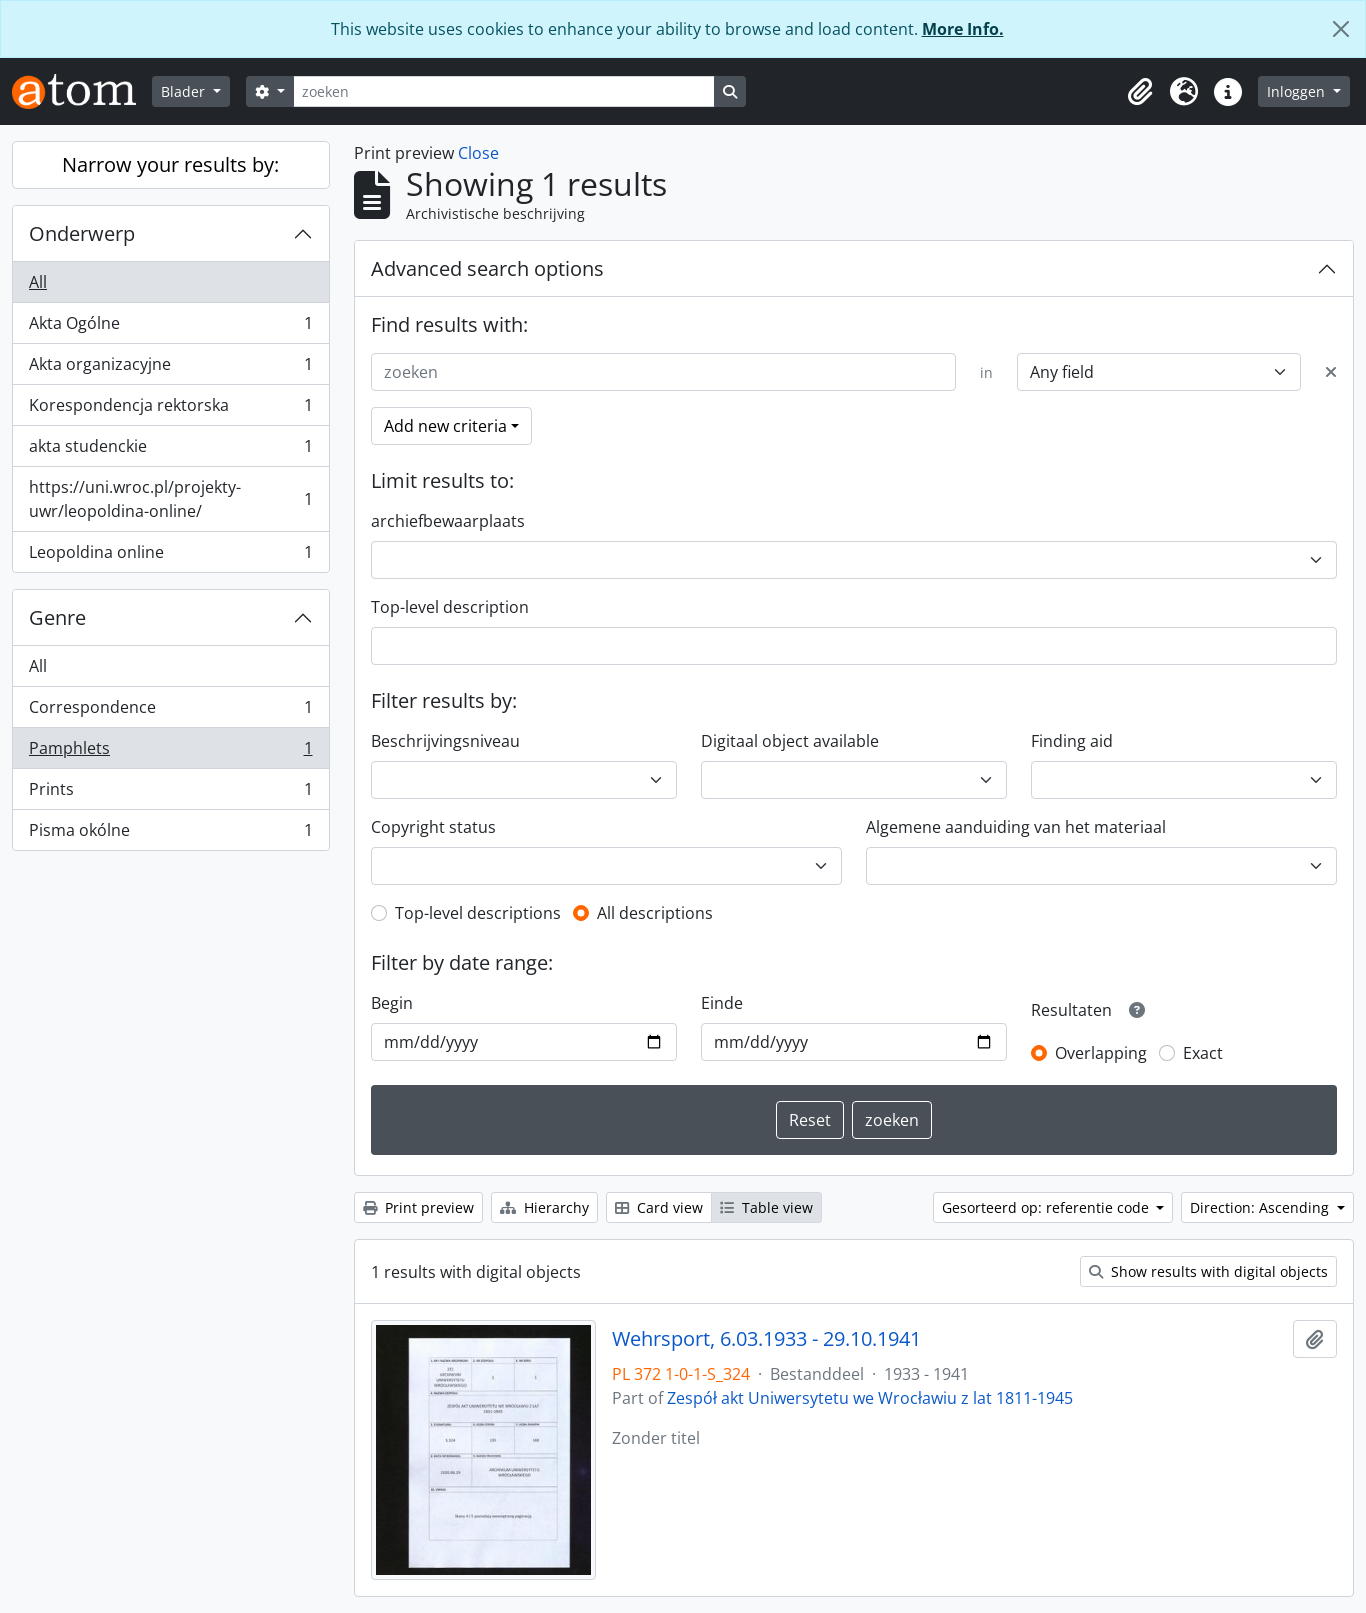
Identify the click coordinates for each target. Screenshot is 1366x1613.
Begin (392, 1003)
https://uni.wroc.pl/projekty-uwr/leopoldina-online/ (170, 499)
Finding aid (1072, 741)
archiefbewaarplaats (448, 521)
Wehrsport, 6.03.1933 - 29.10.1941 (766, 1339)
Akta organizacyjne (170, 368)
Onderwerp (82, 233)
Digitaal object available (790, 741)
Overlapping (1101, 1053)
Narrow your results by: (170, 164)
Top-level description (450, 607)
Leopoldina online (170, 556)
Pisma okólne (170, 834)
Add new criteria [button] (445, 426)
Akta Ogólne (170, 327)
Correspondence (170, 711)
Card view (659, 1207)
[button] (1140, 92)
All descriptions (655, 913)
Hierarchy (544, 1207)
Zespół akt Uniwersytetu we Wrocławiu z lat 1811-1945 (870, 1398)
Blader (185, 91)
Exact (1203, 1053)
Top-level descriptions (478, 913)
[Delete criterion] (1331, 372)
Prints (170, 793)
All (38, 282)
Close (478, 153)
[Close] (1341, 29)
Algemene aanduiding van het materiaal (1016, 827)
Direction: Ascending (1261, 1207)
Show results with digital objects (1208, 1271)
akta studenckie (170, 450)
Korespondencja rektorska (170, 409)
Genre (57, 617)
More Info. (963, 29)
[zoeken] (504, 91)
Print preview (418, 1207)
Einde (722, 1003)
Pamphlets (170, 752)
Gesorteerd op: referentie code (1047, 1207)
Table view (766, 1207)
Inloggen (1298, 91)
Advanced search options (487, 268)
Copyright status (433, 827)
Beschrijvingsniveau (445, 741)
